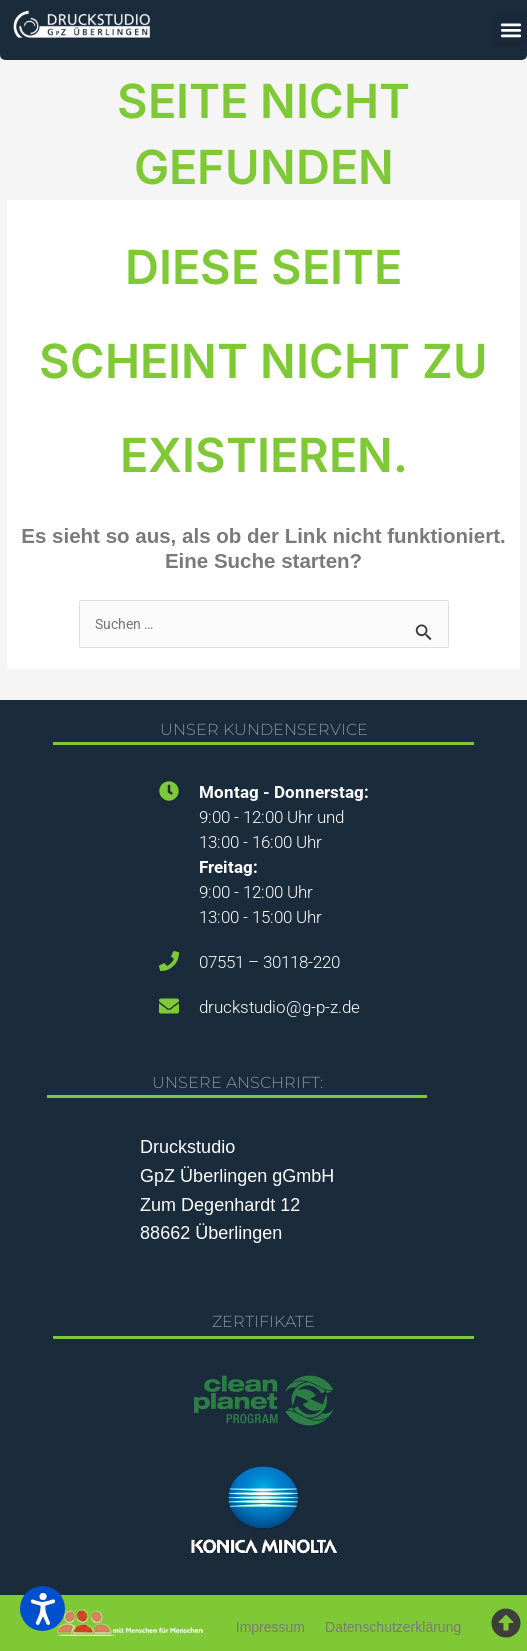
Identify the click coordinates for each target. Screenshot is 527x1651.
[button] (510, 30)
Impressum (270, 1627)
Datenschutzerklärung (393, 1627)
